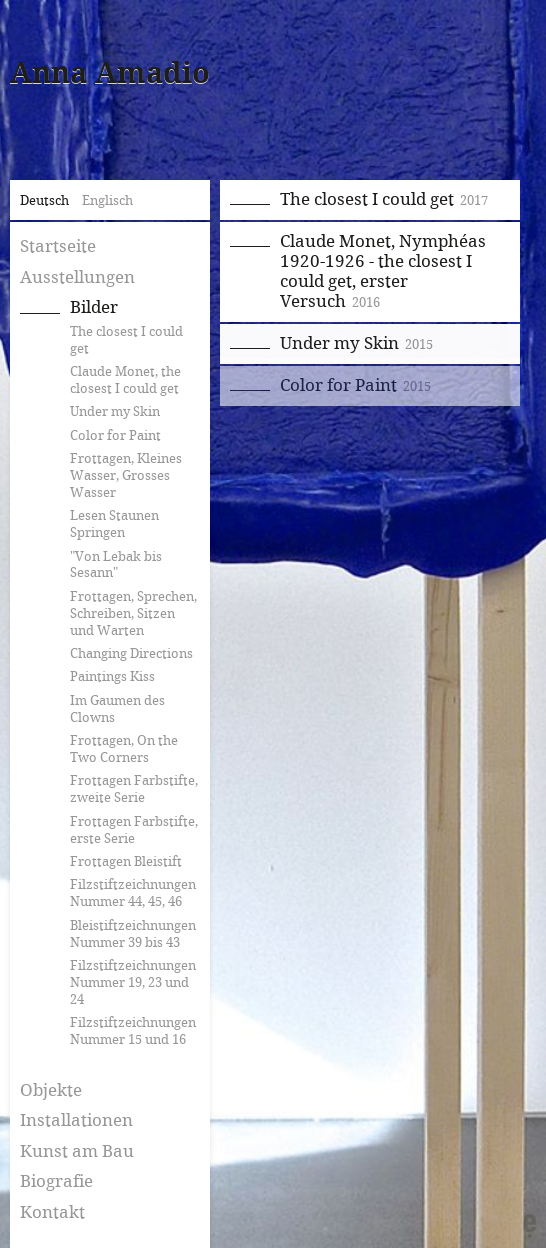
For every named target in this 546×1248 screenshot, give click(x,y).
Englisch (107, 201)
